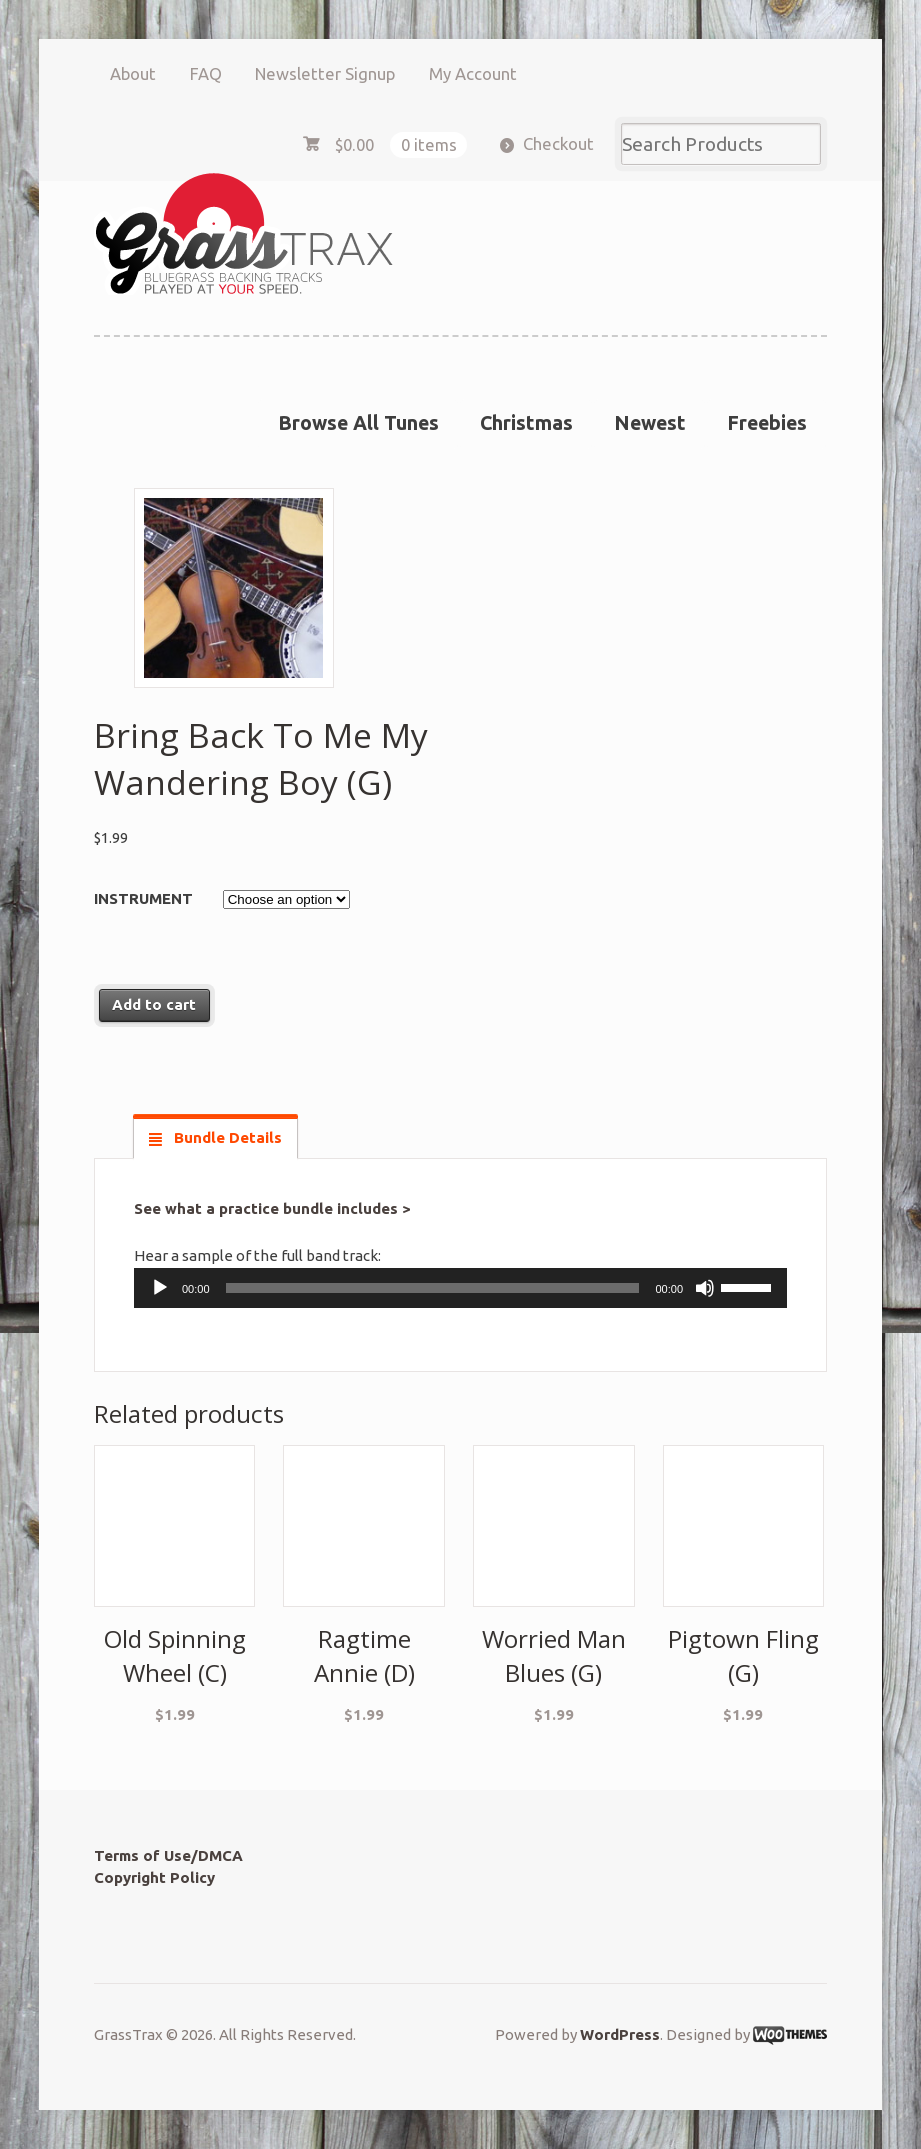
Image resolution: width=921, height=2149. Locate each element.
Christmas (526, 423)
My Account (473, 73)
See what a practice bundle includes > (272, 1208)
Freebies (767, 423)
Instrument (143, 898)
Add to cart (154, 1004)
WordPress (620, 2034)
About (133, 73)
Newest (650, 423)
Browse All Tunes (358, 423)
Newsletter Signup (325, 73)
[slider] (433, 1288)
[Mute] (705, 1288)
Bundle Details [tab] (226, 1137)
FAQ (206, 73)
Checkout (558, 143)
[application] (460, 1288)
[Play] (160, 1288)
